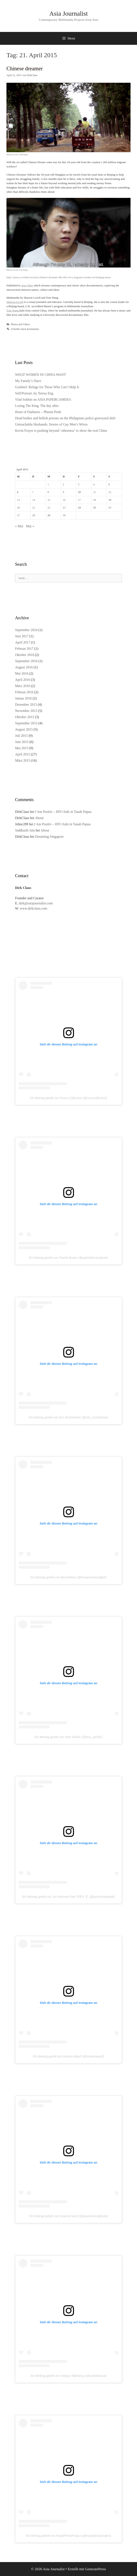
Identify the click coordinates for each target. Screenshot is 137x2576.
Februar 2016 (24, 692)
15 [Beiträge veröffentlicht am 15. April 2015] (49, 499)
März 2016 (22, 686)
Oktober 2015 (24, 717)
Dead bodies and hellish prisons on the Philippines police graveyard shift (65, 418)
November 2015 (26, 711)
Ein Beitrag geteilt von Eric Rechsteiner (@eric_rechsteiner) (68, 1417)
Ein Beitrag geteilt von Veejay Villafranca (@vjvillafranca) (68, 2375)
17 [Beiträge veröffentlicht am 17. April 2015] (79, 499)
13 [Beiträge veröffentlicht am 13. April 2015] (18, 499)
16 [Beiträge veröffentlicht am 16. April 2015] (64, 499)
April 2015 (22, 754)
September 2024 (26, 630)
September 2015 (26, 723)
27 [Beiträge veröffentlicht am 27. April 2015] (18, 515)
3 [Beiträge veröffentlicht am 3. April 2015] (78, 484)
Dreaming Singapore (49, 836)
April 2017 (22, 642)
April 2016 (22, 679)
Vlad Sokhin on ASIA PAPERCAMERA (43, 399)
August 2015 (24, 729)
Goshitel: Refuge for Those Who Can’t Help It (47, 387)
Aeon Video (27, 285)
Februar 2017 (24, 648)
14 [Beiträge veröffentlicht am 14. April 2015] (33, 499)
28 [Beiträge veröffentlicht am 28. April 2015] (33, 515)
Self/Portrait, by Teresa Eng (34, 393)
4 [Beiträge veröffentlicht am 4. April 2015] (93, 484)
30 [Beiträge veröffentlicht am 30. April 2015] (64, 515)
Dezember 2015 (26, 704)
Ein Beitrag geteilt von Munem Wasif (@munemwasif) (68, 2056)
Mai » (30, 526)
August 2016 (24, 667)
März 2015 (22, 760)
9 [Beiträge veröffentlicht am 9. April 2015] (63, 492)
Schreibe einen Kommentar (25, 329)
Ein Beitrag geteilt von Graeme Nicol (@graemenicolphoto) (68, 2216)
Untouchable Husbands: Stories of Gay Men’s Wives (51, 424)
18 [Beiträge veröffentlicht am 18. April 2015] (94, 499)
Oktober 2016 (24, 655)
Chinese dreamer (24, 68)
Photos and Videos (20, 324)
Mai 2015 (21, 748)
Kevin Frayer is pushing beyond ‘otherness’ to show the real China (61, 430)
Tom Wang (12, 310)
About (39, 818)
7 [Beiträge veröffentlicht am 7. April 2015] (33, 492)
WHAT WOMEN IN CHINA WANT (40, 374)
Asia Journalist (68, 13)
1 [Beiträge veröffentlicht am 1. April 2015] (48, 484)
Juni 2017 (22, 636)
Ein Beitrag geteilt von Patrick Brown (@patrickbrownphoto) (68, 1257)
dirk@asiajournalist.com (36, 903)
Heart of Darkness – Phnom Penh (38, 412)
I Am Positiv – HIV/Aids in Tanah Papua (63, 812)
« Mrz (19, 526)
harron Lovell (15, 302)
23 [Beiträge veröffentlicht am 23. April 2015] (64, 507)
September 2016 (26, 661)
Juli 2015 (21, 735)
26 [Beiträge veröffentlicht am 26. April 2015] (109, 507)
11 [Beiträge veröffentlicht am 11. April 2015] (94, 492)
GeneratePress (95, 2569)
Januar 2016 (23, 698)
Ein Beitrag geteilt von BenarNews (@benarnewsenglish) (68, 1577)
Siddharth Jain (25, 830)
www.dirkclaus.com (33, 908)
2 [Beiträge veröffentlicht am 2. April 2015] (63, 484)
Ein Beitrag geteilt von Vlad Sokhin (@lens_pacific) (68, 1737)
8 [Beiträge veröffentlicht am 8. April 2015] (48, 492)
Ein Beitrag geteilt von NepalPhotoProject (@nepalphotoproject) (68, 2535)
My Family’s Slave (28, 381)
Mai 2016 (21, 673)
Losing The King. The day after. (37, 406)
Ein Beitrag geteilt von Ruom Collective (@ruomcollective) (68, 1098)
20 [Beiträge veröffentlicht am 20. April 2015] (18, 507)
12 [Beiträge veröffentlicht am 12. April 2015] (109, 492)
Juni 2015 (22, 742)
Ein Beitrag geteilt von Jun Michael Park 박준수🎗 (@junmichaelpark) (68, 1896)
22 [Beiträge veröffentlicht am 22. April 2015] (49, 507)
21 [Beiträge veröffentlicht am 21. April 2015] (33, 507)
